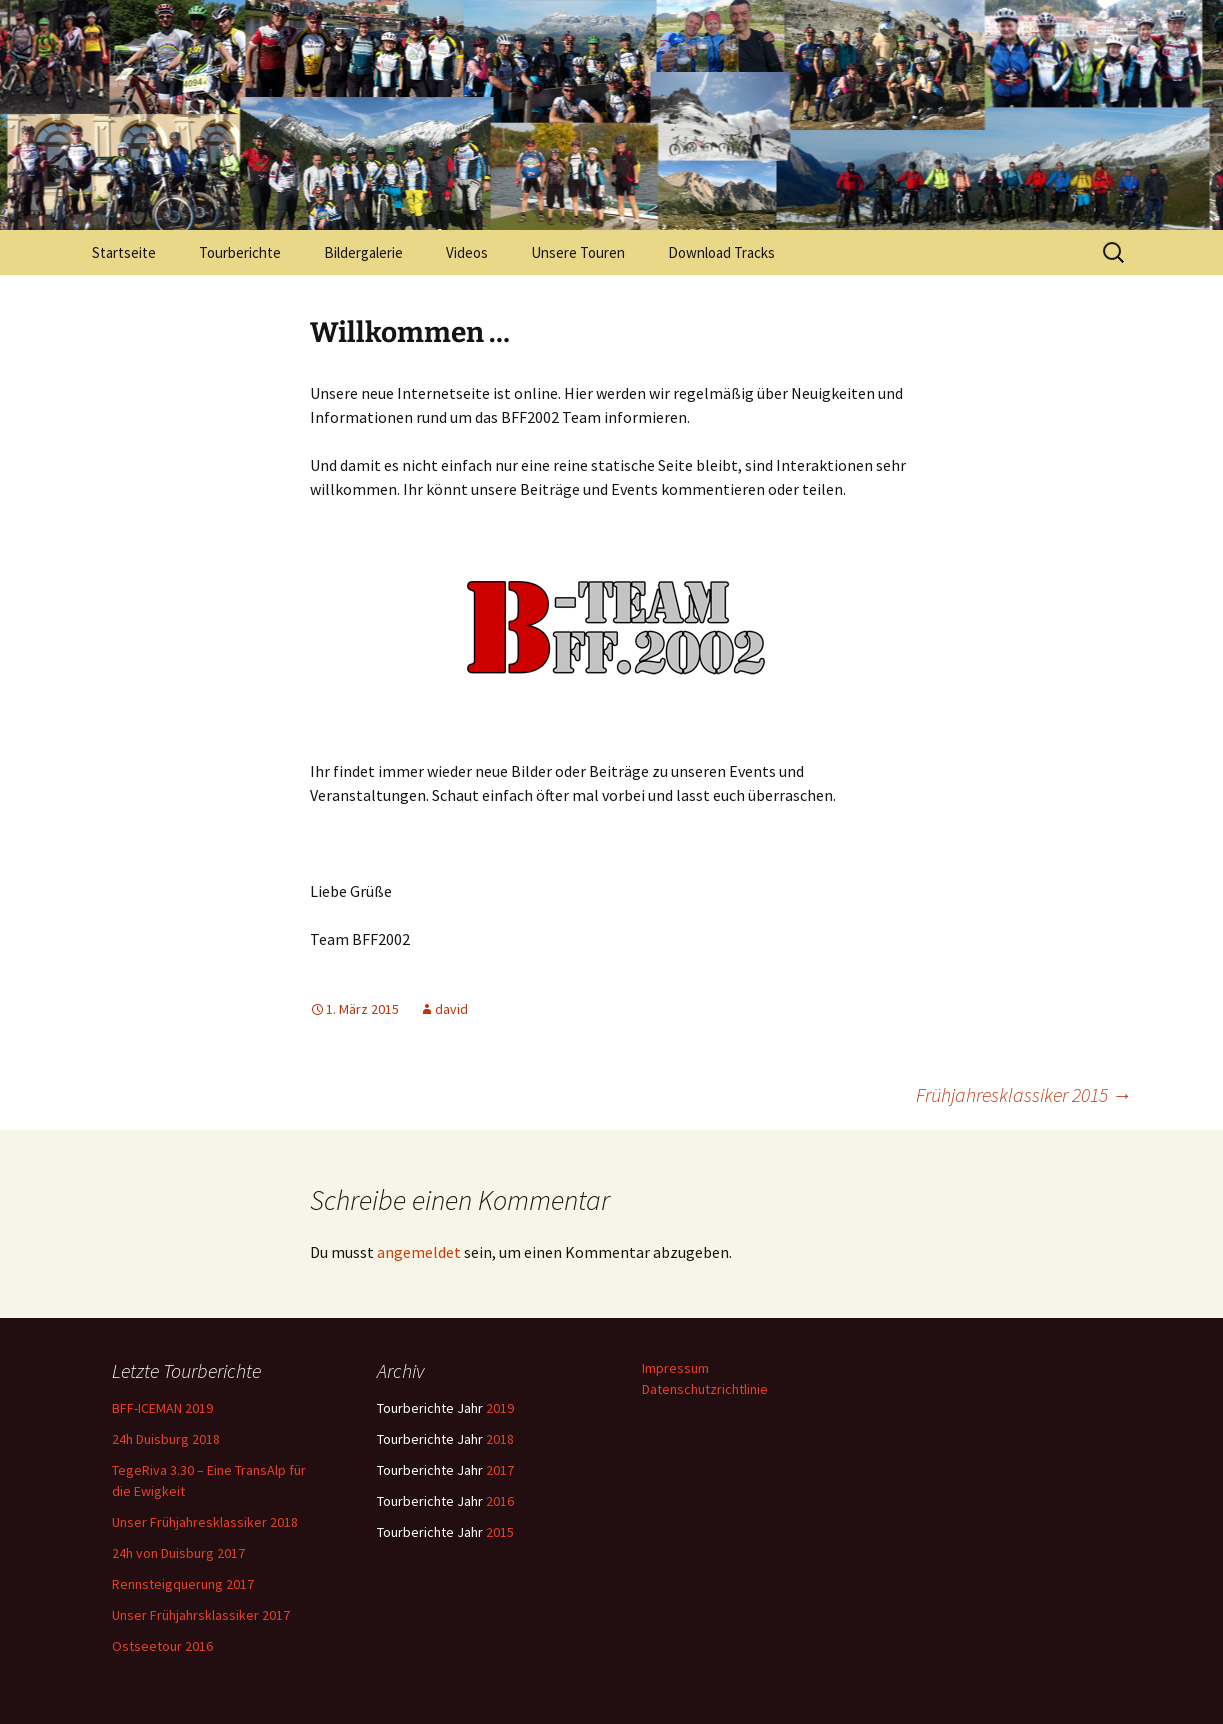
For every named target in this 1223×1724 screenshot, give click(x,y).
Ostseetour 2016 (162, 1646)
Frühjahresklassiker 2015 (1024, 1094)
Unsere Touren (578, 252)
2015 (500, 1532)
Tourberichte (240, 252)
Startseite (124, 252)
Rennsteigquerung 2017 (183, 1584)
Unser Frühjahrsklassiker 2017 (201, 1615)
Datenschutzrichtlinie (705, 1389)
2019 (500, 1408)
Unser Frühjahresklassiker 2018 (205, 1522)
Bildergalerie (363, 252)
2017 (500, 1470)
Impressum (675, 1368)
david (451, 1009)
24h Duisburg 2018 (166, 1439)
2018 (500, 1439)
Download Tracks (721, 252)
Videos (467, 252)
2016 (500, 1501)
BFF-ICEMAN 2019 (162, 1408)
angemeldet (419, 1252)
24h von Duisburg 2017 (178, 1553)
